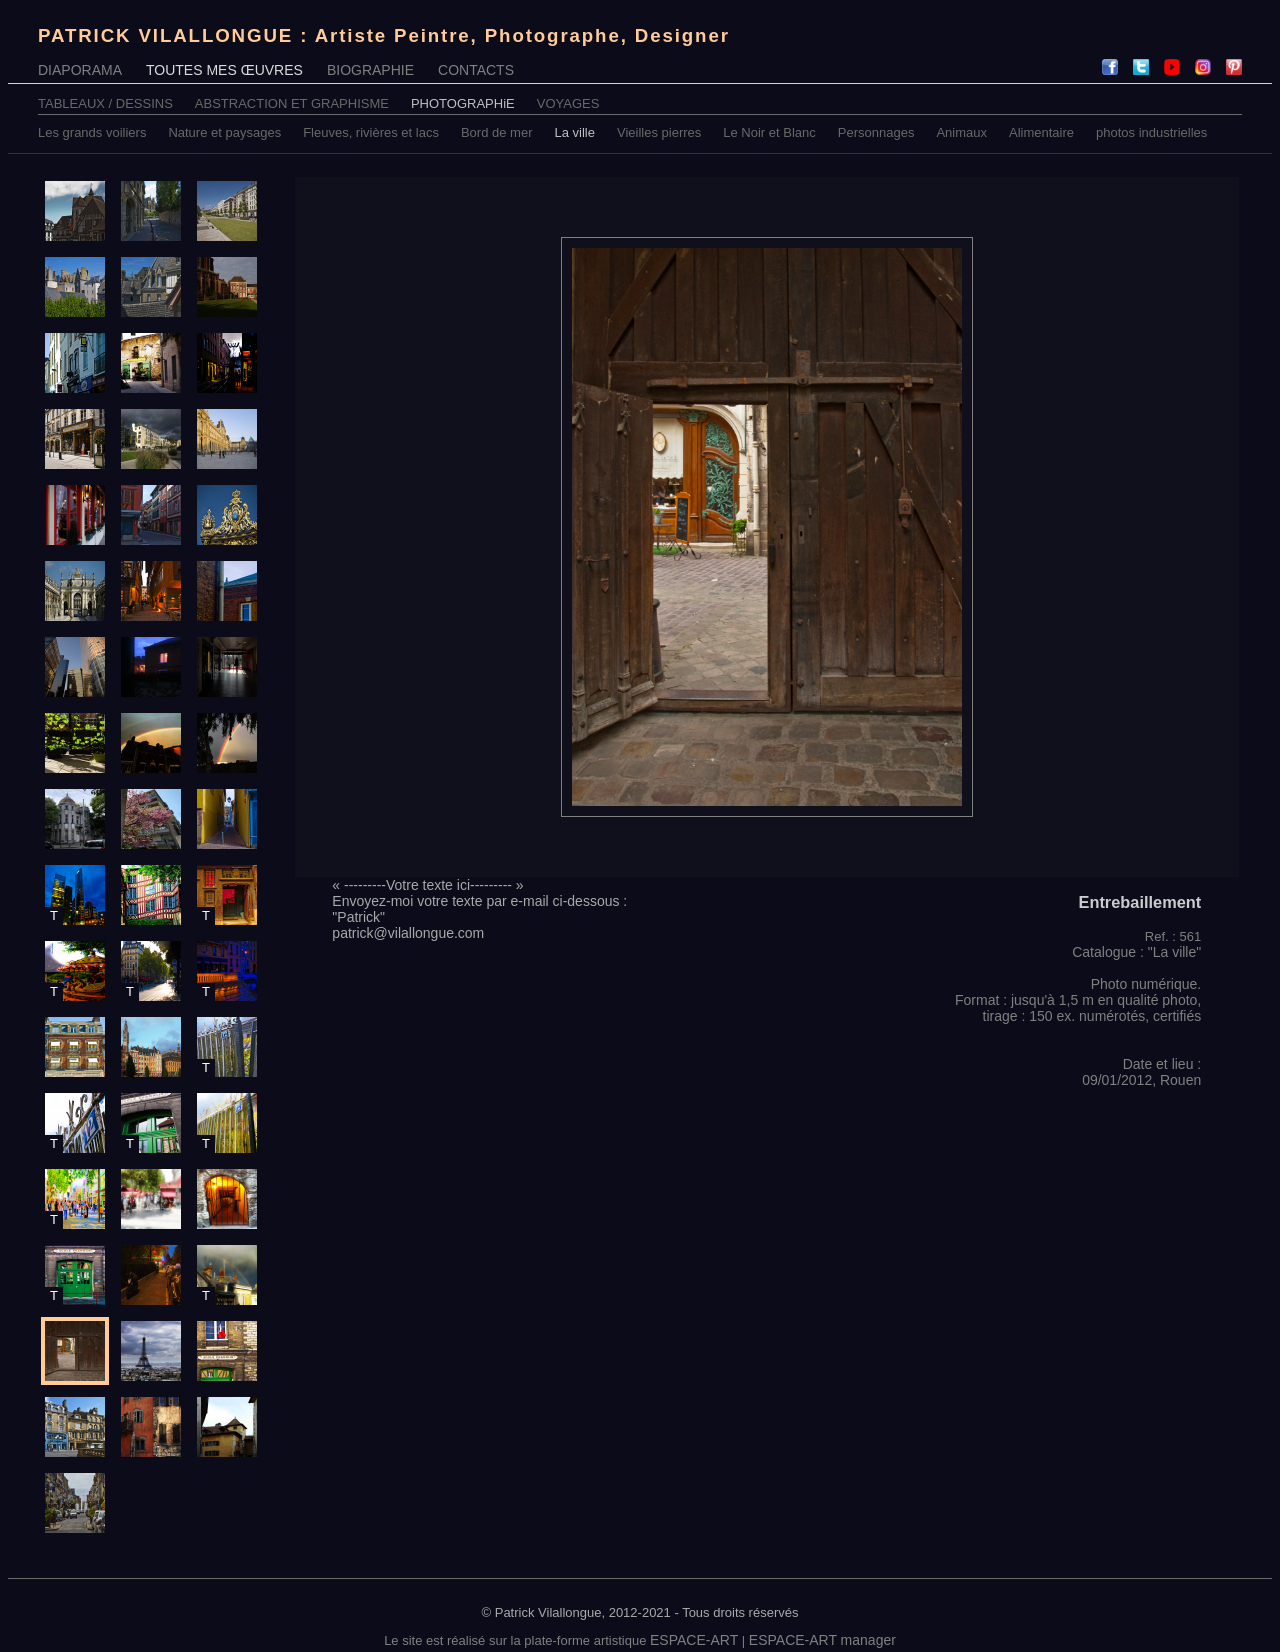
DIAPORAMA (80, 70)
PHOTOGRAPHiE (463, 103)
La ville (575, 132)
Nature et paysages (224, 132)
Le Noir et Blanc (769, 132)
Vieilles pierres (659, 132)
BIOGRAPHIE (370, 70)
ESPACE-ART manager (822, 1640)
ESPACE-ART (694, 1640)
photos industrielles (1151, 132)
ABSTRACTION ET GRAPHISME (292, 103)
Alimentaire (1041, 132)
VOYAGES (568, 103)
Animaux (961, 132)
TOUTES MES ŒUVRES (224, 70)
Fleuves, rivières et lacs (371, 132)
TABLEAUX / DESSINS (105, 103)
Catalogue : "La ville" (1136, 952)
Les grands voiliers (92, 132)
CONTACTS (476, 70)
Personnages (876, 132)
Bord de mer (497, 132)
